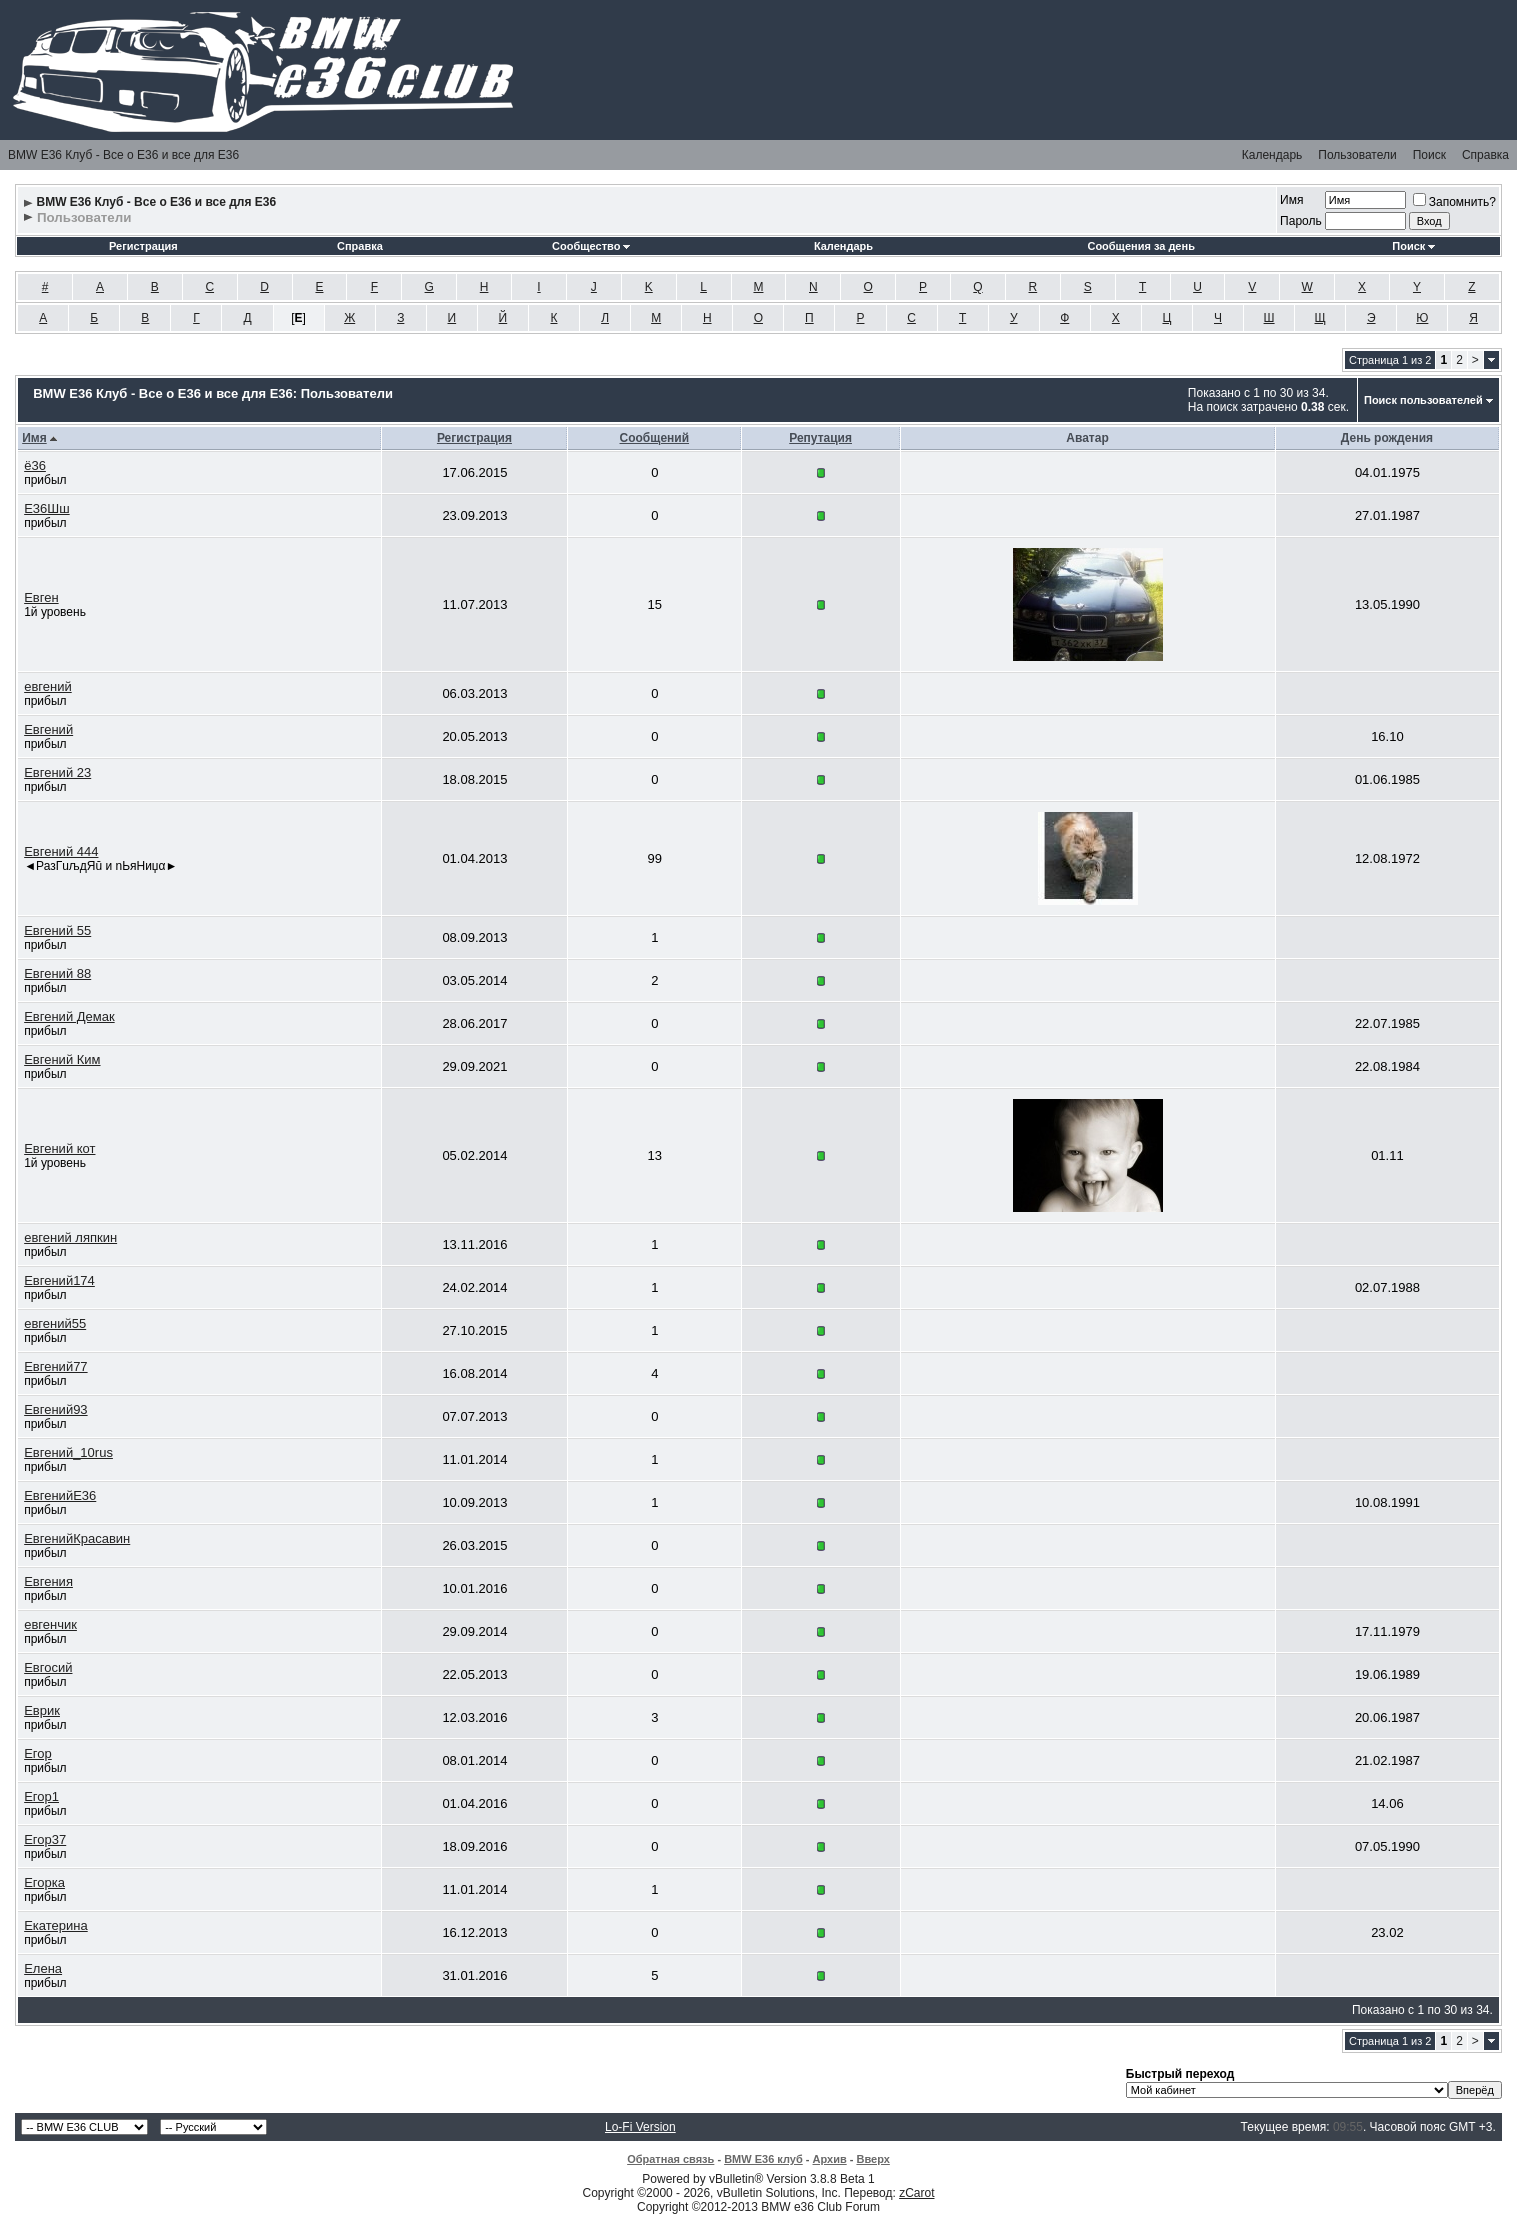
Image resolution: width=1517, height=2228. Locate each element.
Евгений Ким (62, 1059)
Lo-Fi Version (640, 2127)
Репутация (820, 438)
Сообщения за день (1140, 246)
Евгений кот (59, 1148)
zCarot (916, 2193)
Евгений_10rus (68, 1452)
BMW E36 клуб (763, 2159)
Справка (1485, 155)
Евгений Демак (69, 1016)
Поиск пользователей (1423, 400)
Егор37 (45, 1839)
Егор (38, 1753)
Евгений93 (55, 1409)
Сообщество (591, 246)
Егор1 (41, 1796)
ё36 (35, 465)
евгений (48, 686)
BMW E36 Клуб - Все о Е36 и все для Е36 (123, 155)
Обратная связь (670, 2159)
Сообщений (655, 438)
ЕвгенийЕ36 (60, 1495)
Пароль (1301, 221)
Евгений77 (55, 1366)
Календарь (1272, 155)
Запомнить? (1454, 202)
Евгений (48, 729)
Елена (43, 1968)
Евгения (48, 1581)
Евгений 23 (57, 772)
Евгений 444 (61, 851)
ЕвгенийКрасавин (77, 1538)
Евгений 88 (57, 973)
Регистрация (143, 246)
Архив (830, 2159)
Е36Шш (46, 508)
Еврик (42, 1710)
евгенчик (50, 1624)
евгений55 (55, 1323)
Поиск (1429, 155)
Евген (41, 597)
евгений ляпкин (70, 1237)
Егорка (44, 1882)
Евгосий (48, 1667)
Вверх (872, 2159)
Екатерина (56, 1925)
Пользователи (1357, 155)
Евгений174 (59, 1280)
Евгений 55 (57, 930)
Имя (1291, 200)
